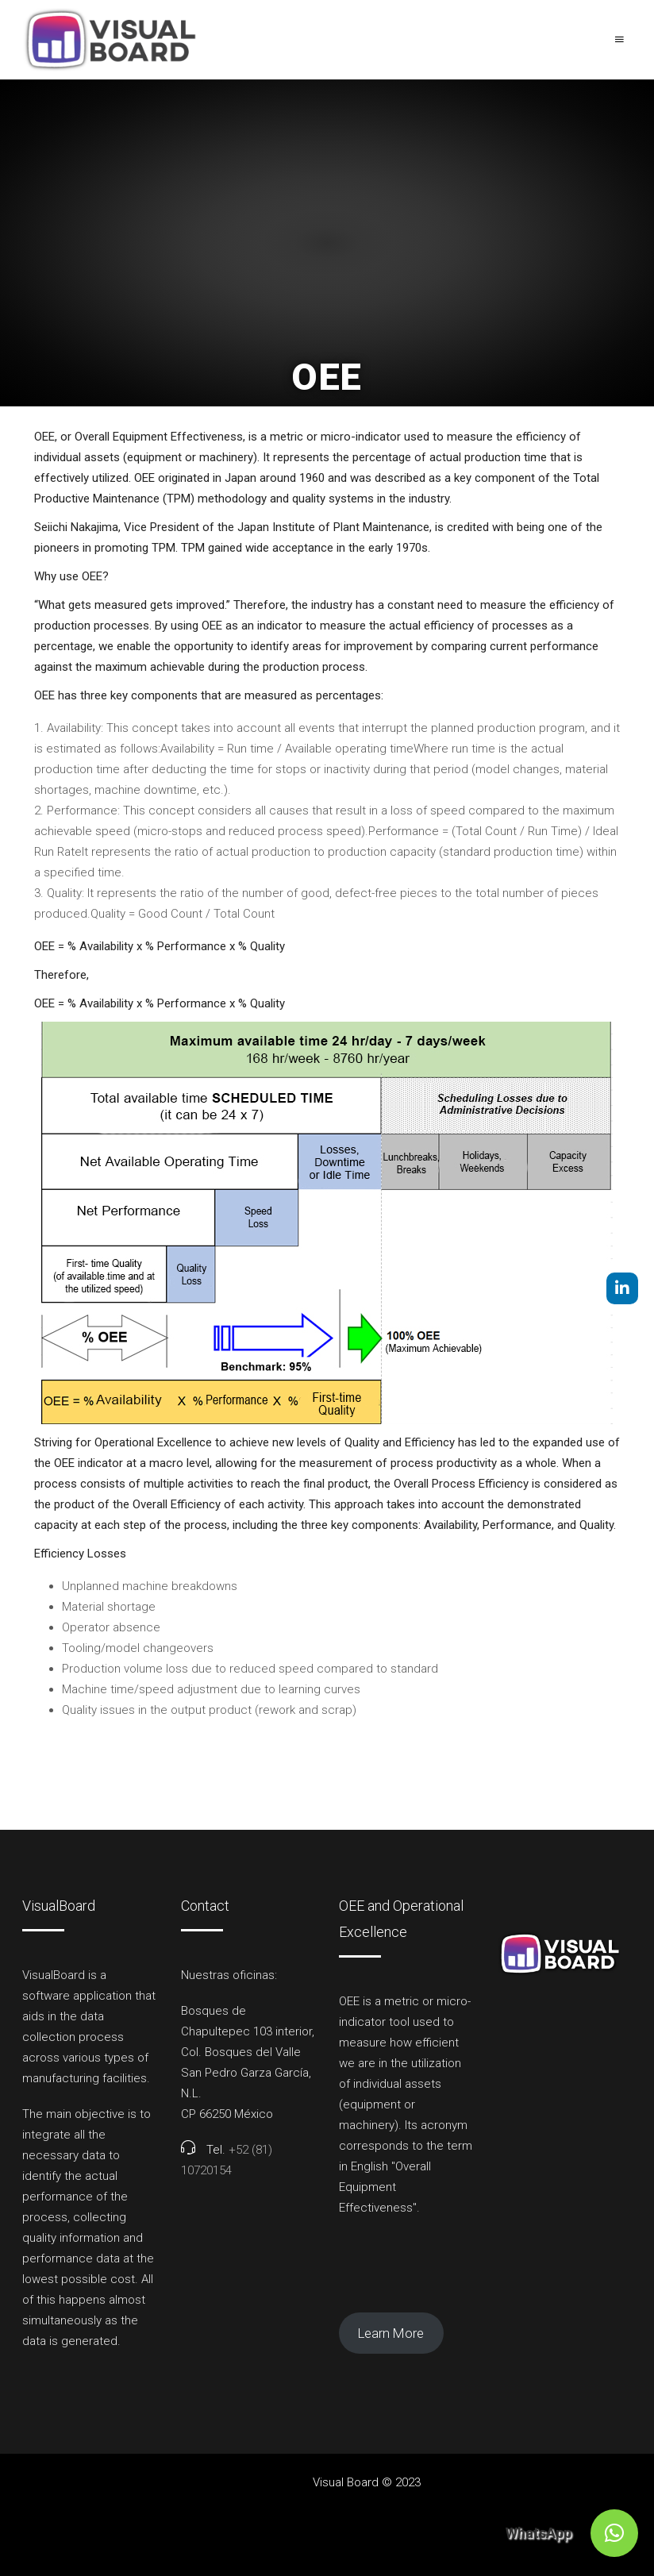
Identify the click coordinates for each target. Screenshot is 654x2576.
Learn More (391, 2333)
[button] (614, 2533)
